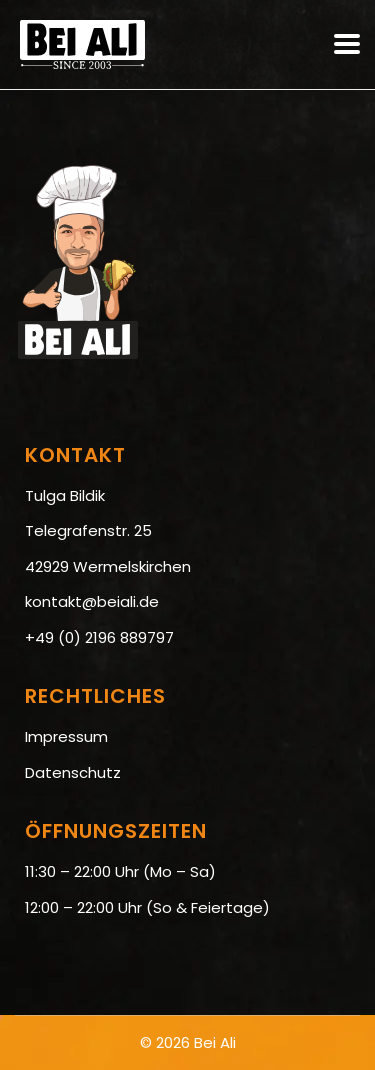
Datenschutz (73, 772)
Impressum (66, 736)
